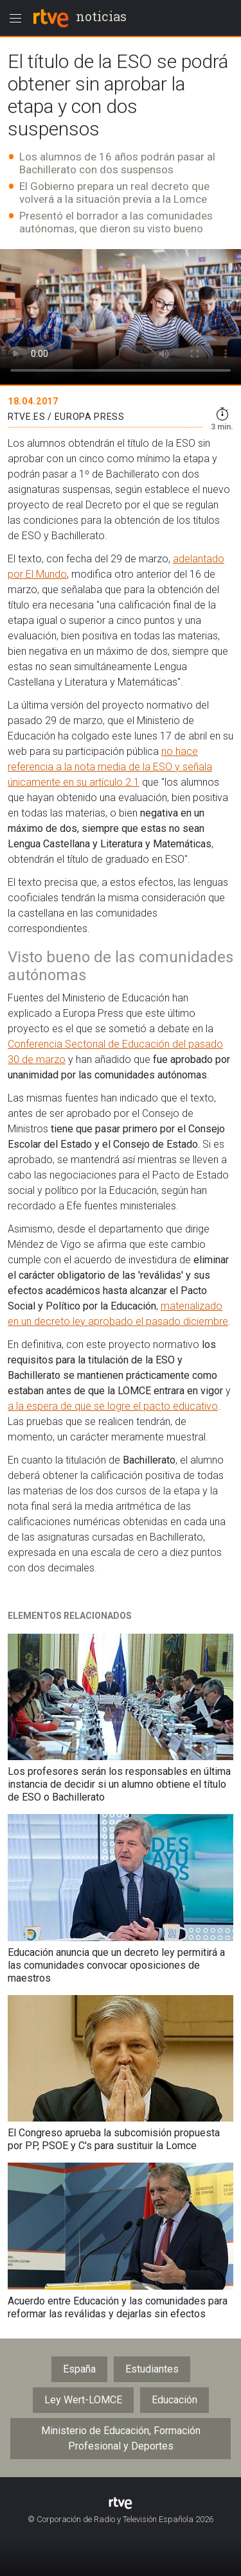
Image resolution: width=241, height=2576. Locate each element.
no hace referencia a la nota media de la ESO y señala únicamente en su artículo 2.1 (110, 766)
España (79, 2369)
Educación (174, 2400)
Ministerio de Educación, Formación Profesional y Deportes (121, 2438)
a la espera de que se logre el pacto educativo (113, 1406)
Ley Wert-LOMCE (83, 2400)
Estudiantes (152, 2369)
